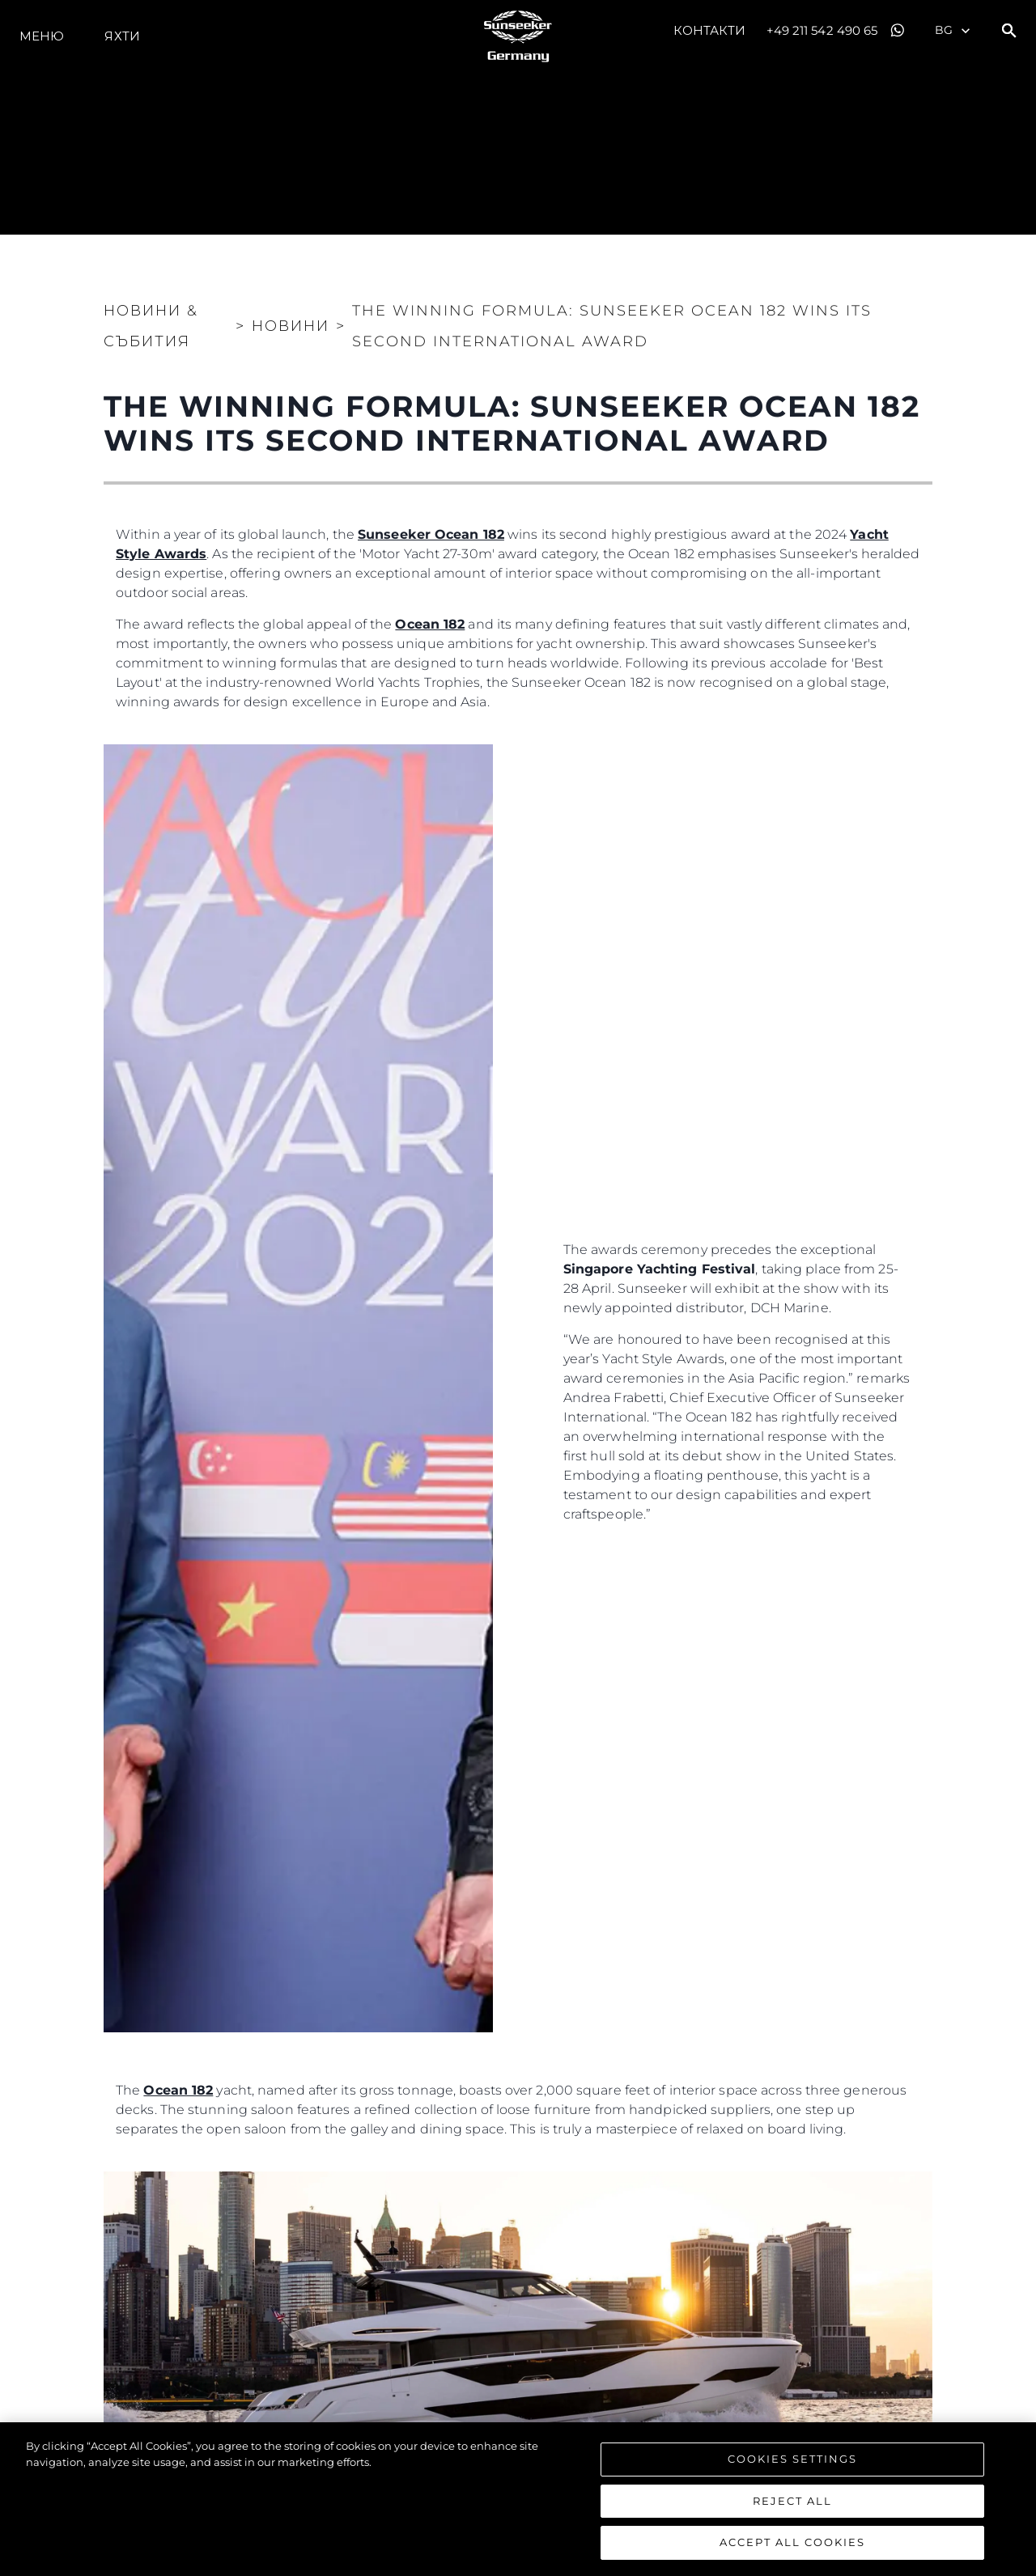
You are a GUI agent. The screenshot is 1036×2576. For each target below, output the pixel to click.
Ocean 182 (430, 624)
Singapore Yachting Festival (659, 1269)
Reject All (792, 2501)
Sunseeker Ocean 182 (431, 534)
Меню (41, 36)
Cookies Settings (792, 2460)
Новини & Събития (151, 326)
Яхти (121, 36)
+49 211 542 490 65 (822, 30)
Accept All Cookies (792, 2543)
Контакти (709, 30)
